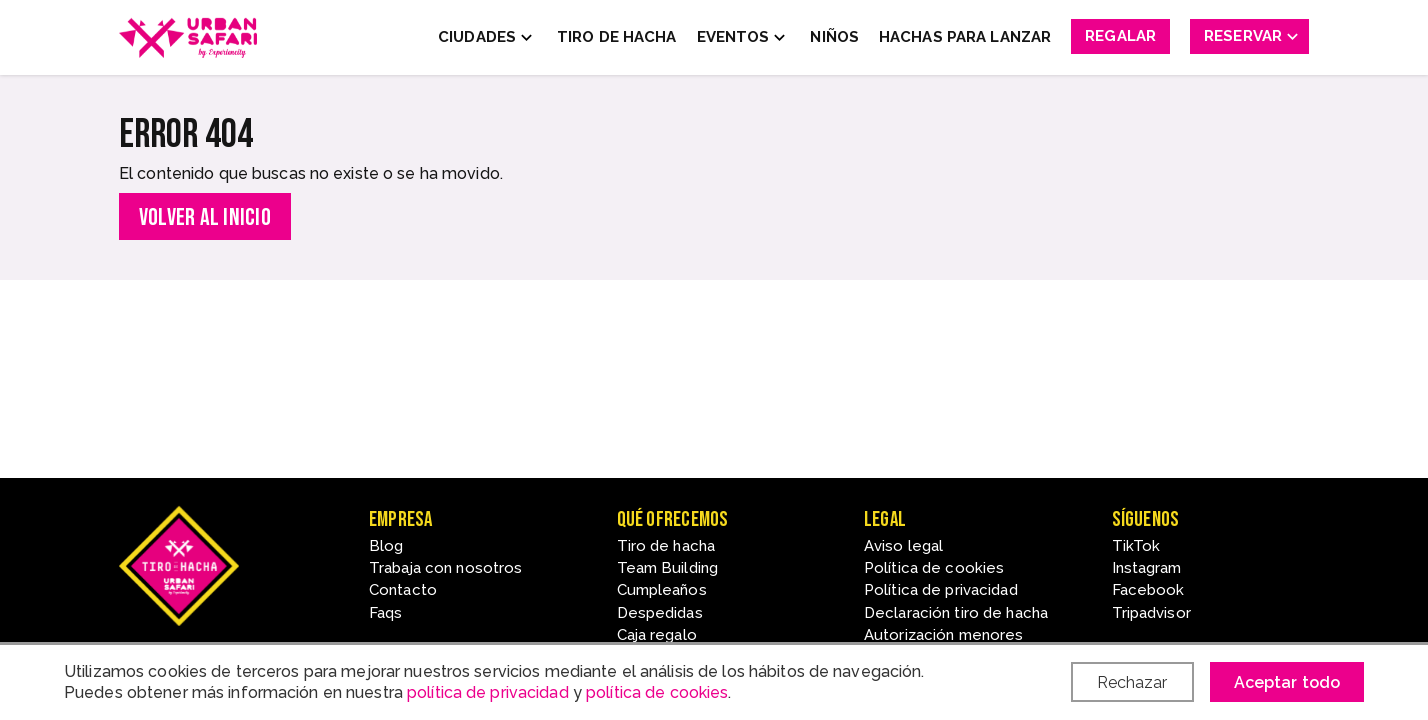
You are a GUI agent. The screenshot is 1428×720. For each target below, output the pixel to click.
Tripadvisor (1151, 613)
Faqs (385, 613)
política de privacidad (488, 692)
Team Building (668, 568)
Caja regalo (657, 635)
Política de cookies (934, 568)
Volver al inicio (205, 217)
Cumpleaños (662, 590)
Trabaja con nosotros (445, 568)
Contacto (403, 590)
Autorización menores (943, 635)
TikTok (1136, 546)
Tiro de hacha (666, 546)
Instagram (1147, 568)
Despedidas (660, 613)
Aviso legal (903, 546)
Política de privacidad (941, 590)
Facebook (1148, 590)
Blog (386, 546)
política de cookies (657, 692)
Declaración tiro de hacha (956, 613)
